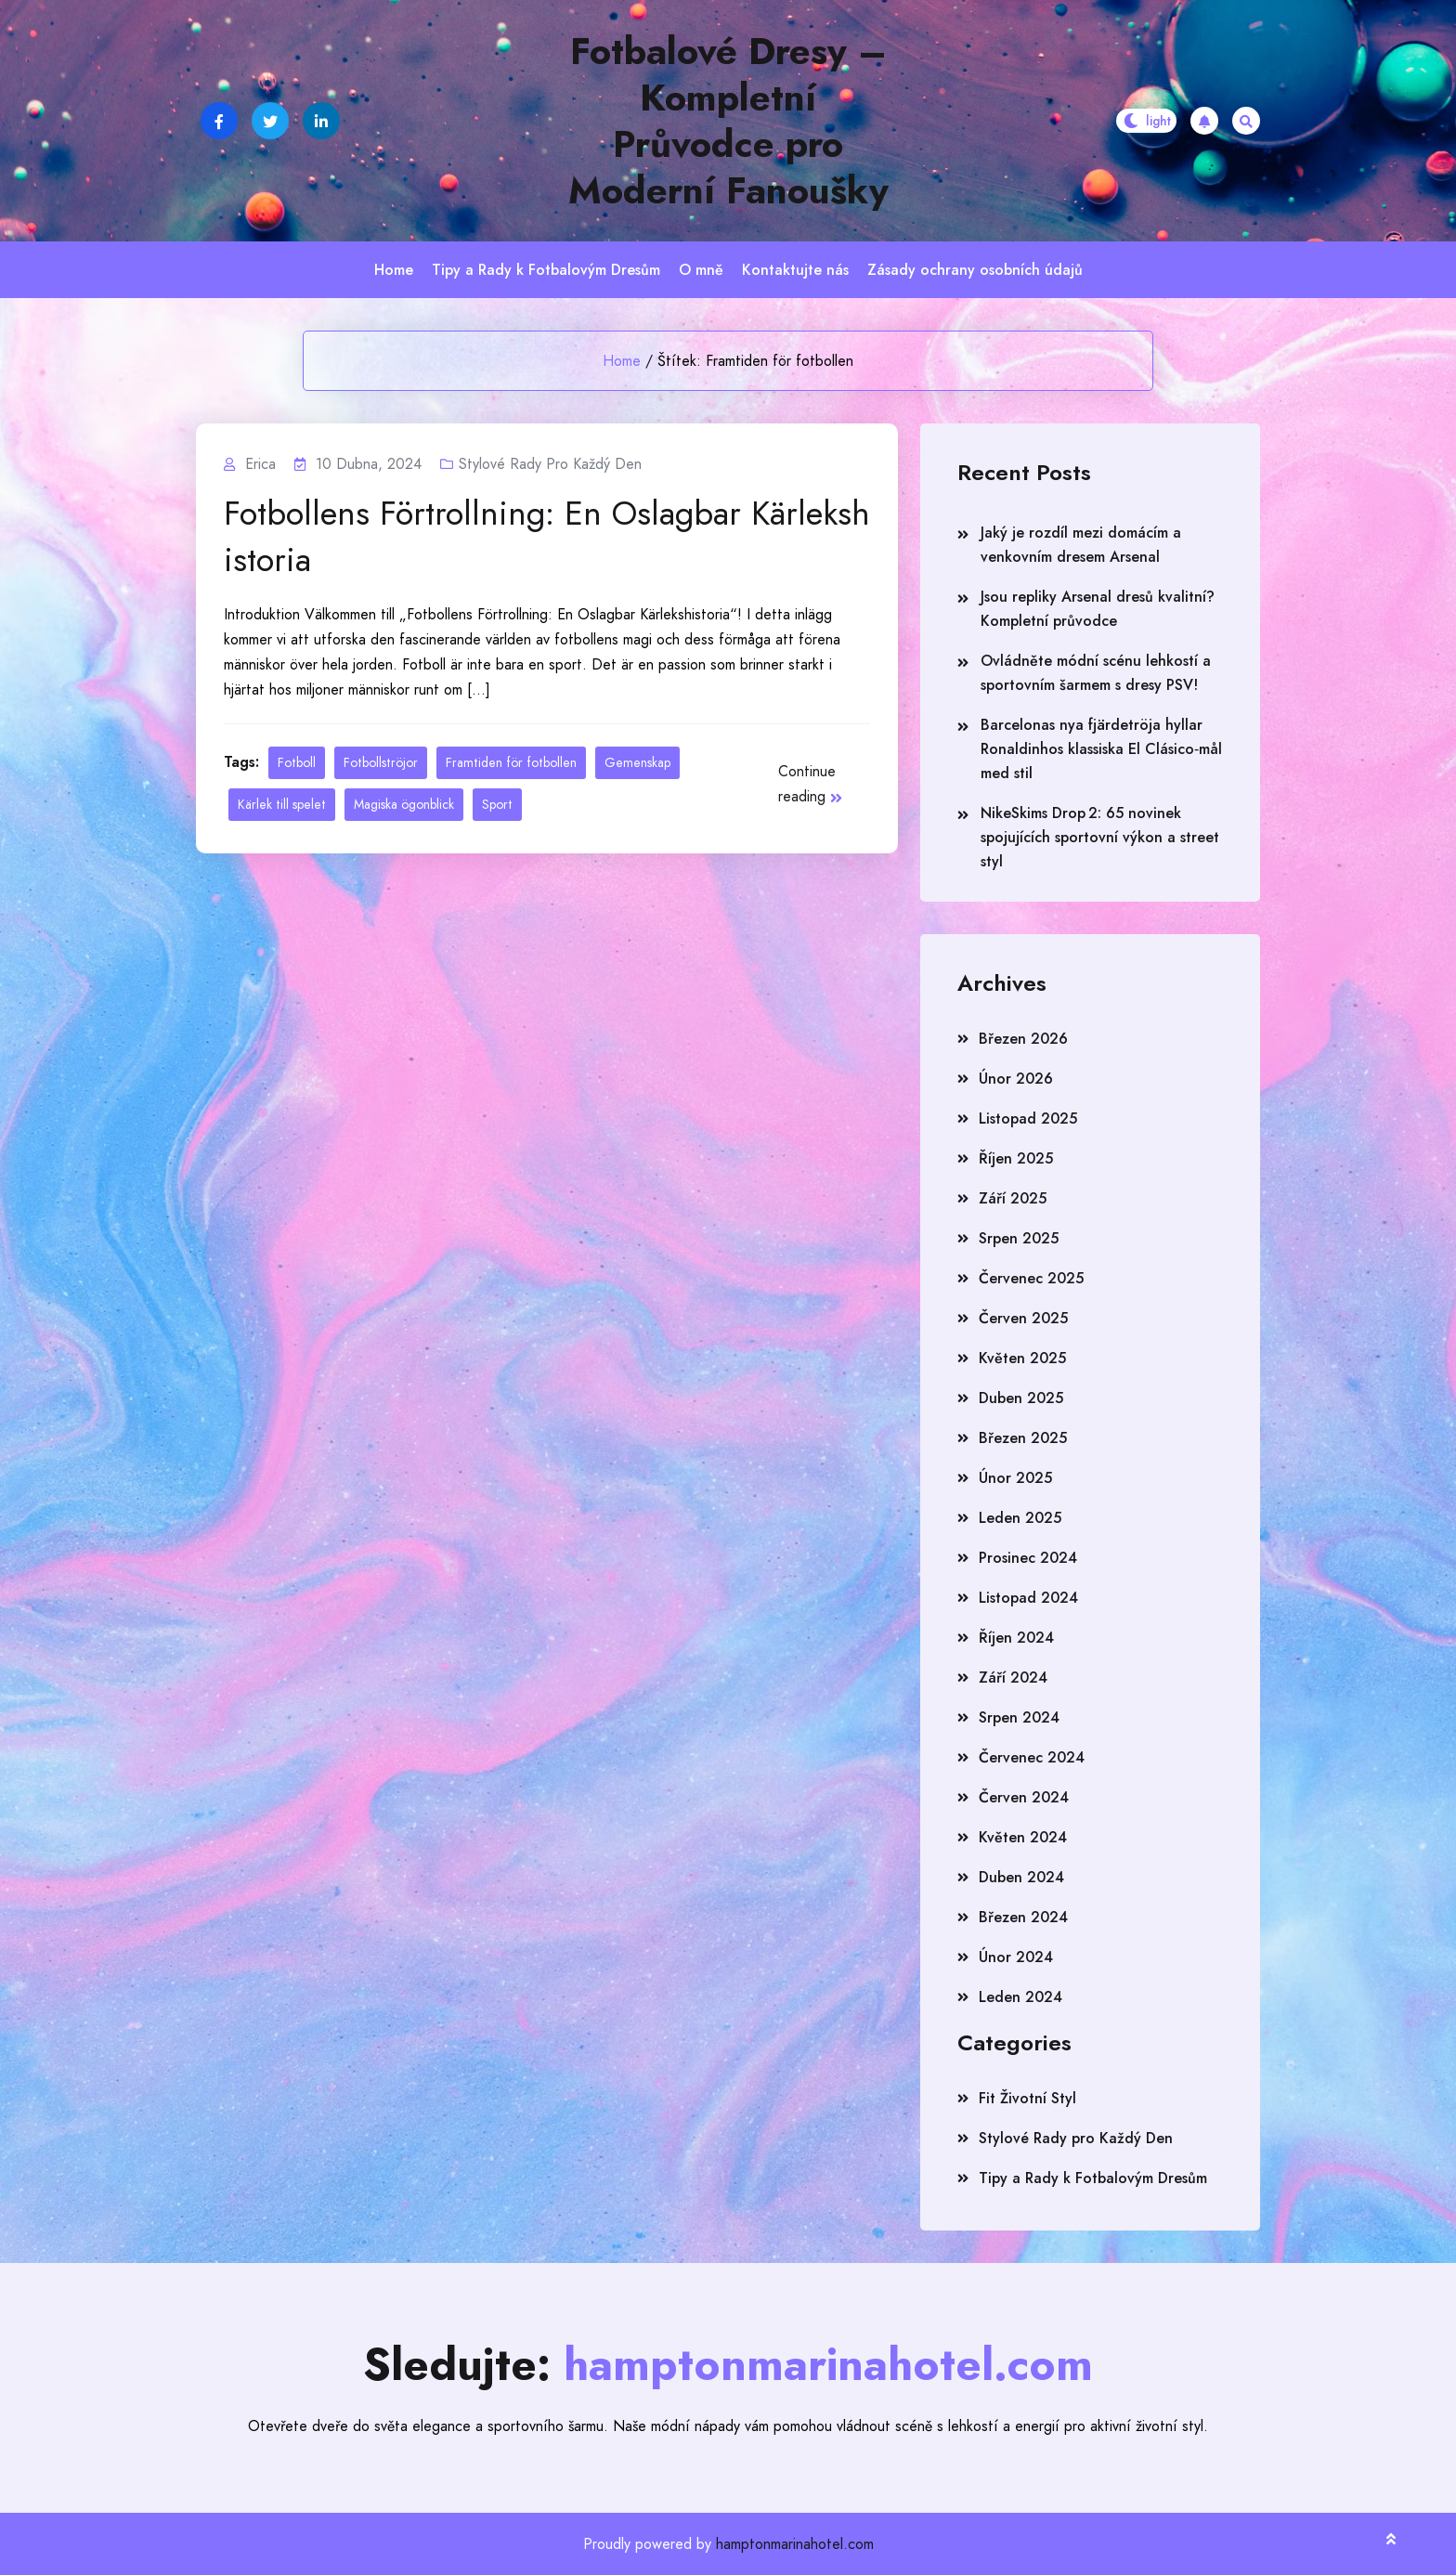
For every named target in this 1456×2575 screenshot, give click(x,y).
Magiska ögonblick (404, 804)
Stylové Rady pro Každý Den (550, 464)
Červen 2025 (1023, 1318)
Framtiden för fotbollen (511, 762)
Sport (497, 804)
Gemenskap (637, 762)
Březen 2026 (1023, 1038)
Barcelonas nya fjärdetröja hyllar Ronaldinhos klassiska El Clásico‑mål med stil (1101, 749)
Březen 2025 (1023, 1438)
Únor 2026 (1016, 1078)
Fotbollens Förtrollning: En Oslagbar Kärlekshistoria (547, 536)
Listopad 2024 (1028, 1597)
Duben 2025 (1021, 1398)
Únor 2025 (1015, 1478)
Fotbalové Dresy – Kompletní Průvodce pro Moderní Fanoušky (728, 121)
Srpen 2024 (1019, 1717)
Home (393, 269)
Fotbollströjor (381, 762)
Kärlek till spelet (282, 804)
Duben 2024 (1021, 1877)
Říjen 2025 (1016, 1158)
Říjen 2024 (1016, 1637)
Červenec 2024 (1032, 1757)
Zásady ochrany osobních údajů (975, 269)
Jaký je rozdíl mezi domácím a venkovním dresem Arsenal (1081, 544)
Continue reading (810, 784)
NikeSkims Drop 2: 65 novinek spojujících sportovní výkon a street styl (1100, 837)
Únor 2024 (1016, 1957)
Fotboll (297, 762)
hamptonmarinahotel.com (795, 2544)
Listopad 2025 (1028, 1118)
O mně (701, 269)
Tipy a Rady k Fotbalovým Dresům (546, 269)
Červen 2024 (1024, 1797)
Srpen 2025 (1019, 1238)
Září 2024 (1013, 1677)
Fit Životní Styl (1027, 2098)
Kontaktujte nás (795, 269)
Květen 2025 (1022, 1358)
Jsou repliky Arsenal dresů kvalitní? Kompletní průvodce (1098, 608)
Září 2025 (1012, 1198)
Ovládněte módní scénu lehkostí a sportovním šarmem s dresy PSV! (1096, 673)
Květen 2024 (1023, 1837)
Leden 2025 (1020, 1517)
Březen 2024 (1023, 1917)
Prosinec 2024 (1028, 1557)
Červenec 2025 (1031, 1278)
